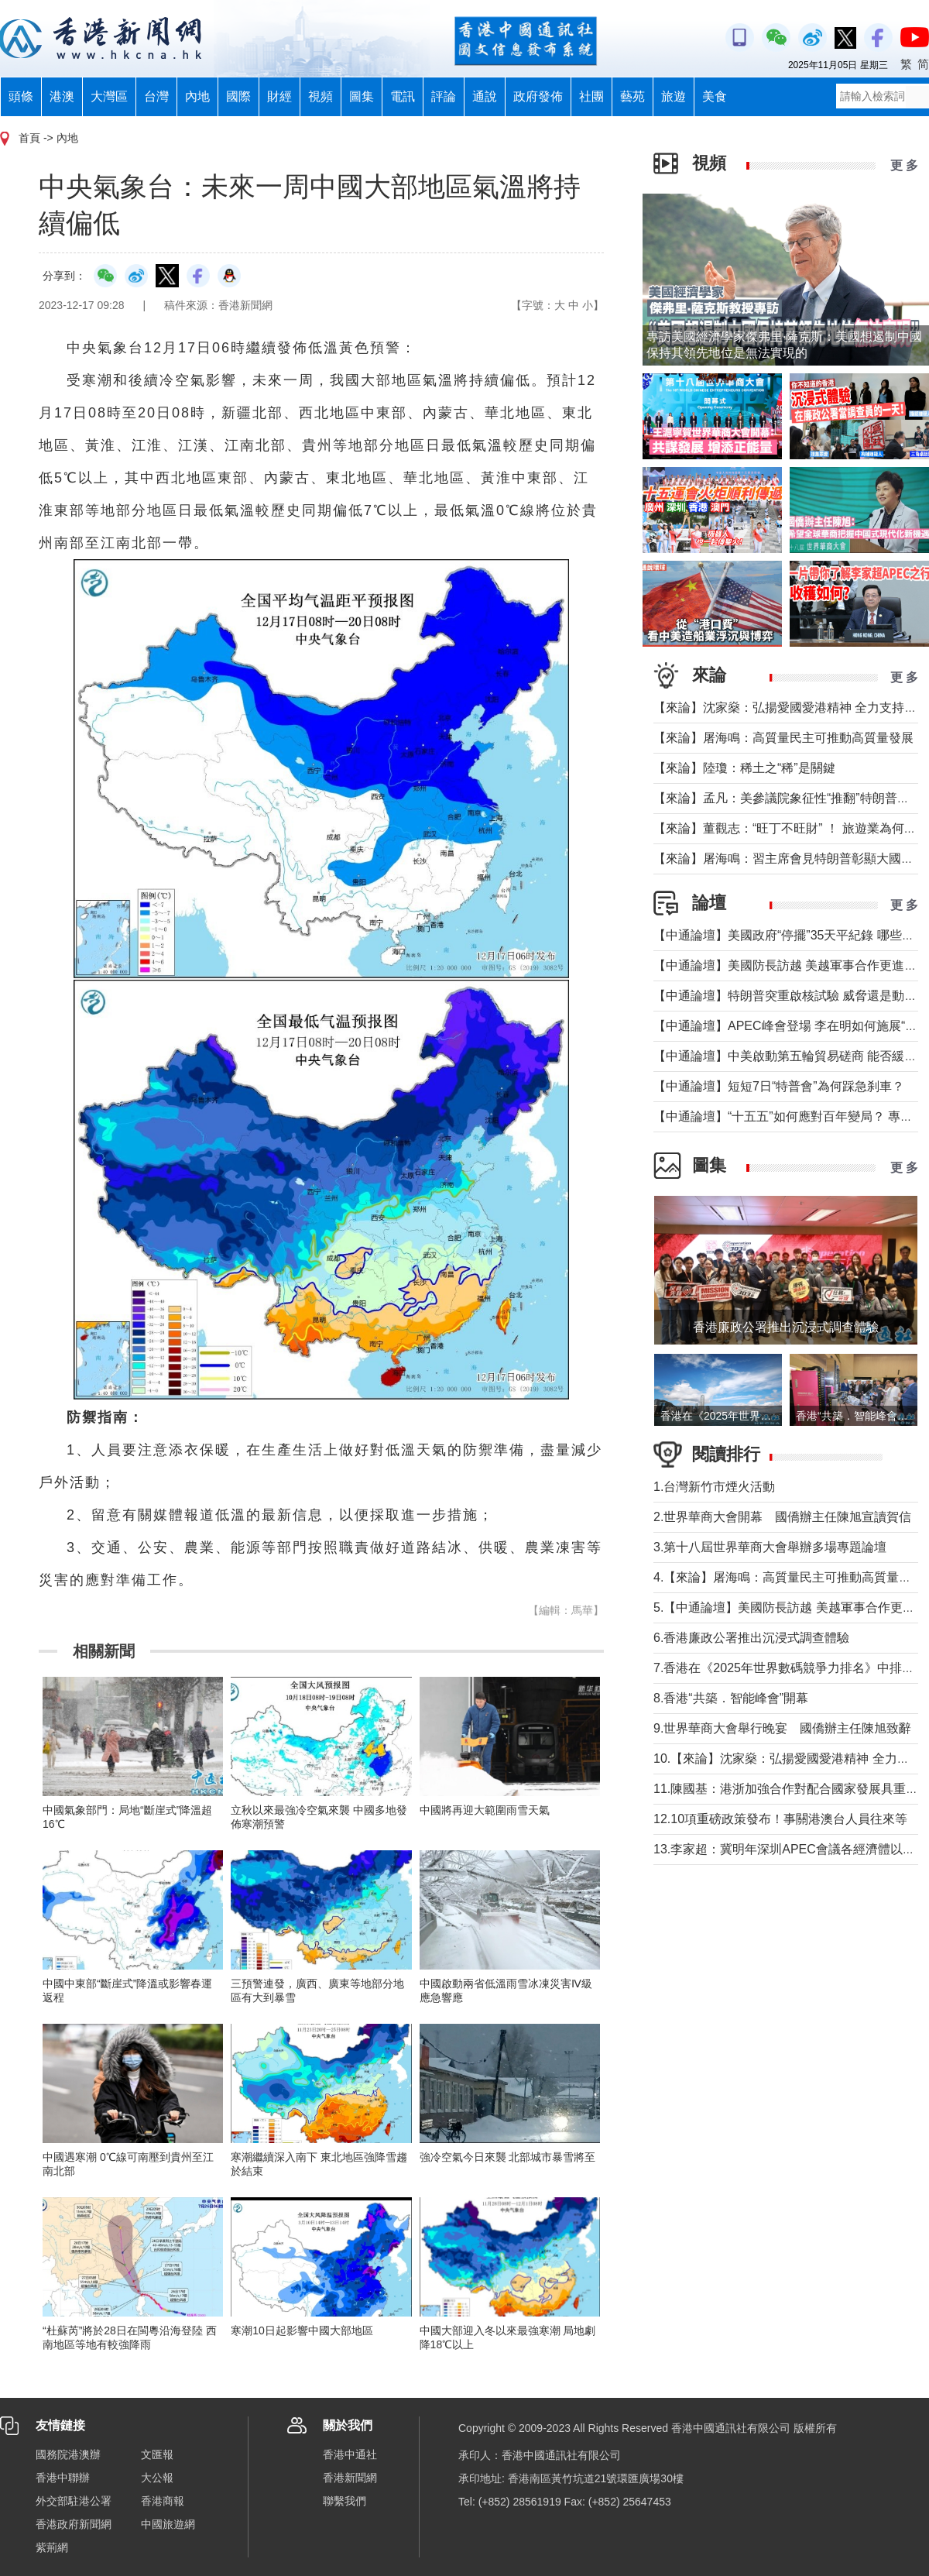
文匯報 (157, 2454)
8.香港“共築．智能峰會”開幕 (730, 1698)
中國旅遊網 (168, 2524)
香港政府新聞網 (73, 2524)
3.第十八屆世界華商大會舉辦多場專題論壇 (769, 1547)
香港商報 (162, 2501)
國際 (238, 96)
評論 (443, 96)
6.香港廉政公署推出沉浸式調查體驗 (757, 1637)
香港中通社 (350, 2454)
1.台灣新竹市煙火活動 (714, 1486)
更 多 (904, 165)
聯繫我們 (344, 2501)
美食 (714, 96)
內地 (197, 96)
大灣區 (109, 96)
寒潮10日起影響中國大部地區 (302, 2330)
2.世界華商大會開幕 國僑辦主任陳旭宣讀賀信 (782, 1516)
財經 (279, 96)
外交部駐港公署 (73, 2501)
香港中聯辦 (63, 2477)
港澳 (62, 96)
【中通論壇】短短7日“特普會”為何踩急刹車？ (778, 1086)
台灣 (156, 96)
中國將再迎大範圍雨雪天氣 (485, 1810)
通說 (484, 96)
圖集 (361, 96)
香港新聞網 (350, 2477)
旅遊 (673, 96)
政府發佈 (538, 96)
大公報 (157, 2477)
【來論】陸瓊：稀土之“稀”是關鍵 (744, 768)
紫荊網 (52, 2547)
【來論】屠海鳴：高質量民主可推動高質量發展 (783, 737)
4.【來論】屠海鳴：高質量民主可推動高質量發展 (788, 1577)
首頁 (29, 138)
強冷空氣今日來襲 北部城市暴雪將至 (508, 2157)
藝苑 (632, 96)
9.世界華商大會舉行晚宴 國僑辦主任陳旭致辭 (782, 1728)
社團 (591, 96)
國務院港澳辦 (68, 2454)
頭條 (21, 96)
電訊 (402, 96)
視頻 (320, 96)
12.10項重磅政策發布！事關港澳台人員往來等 (780, 1819)
